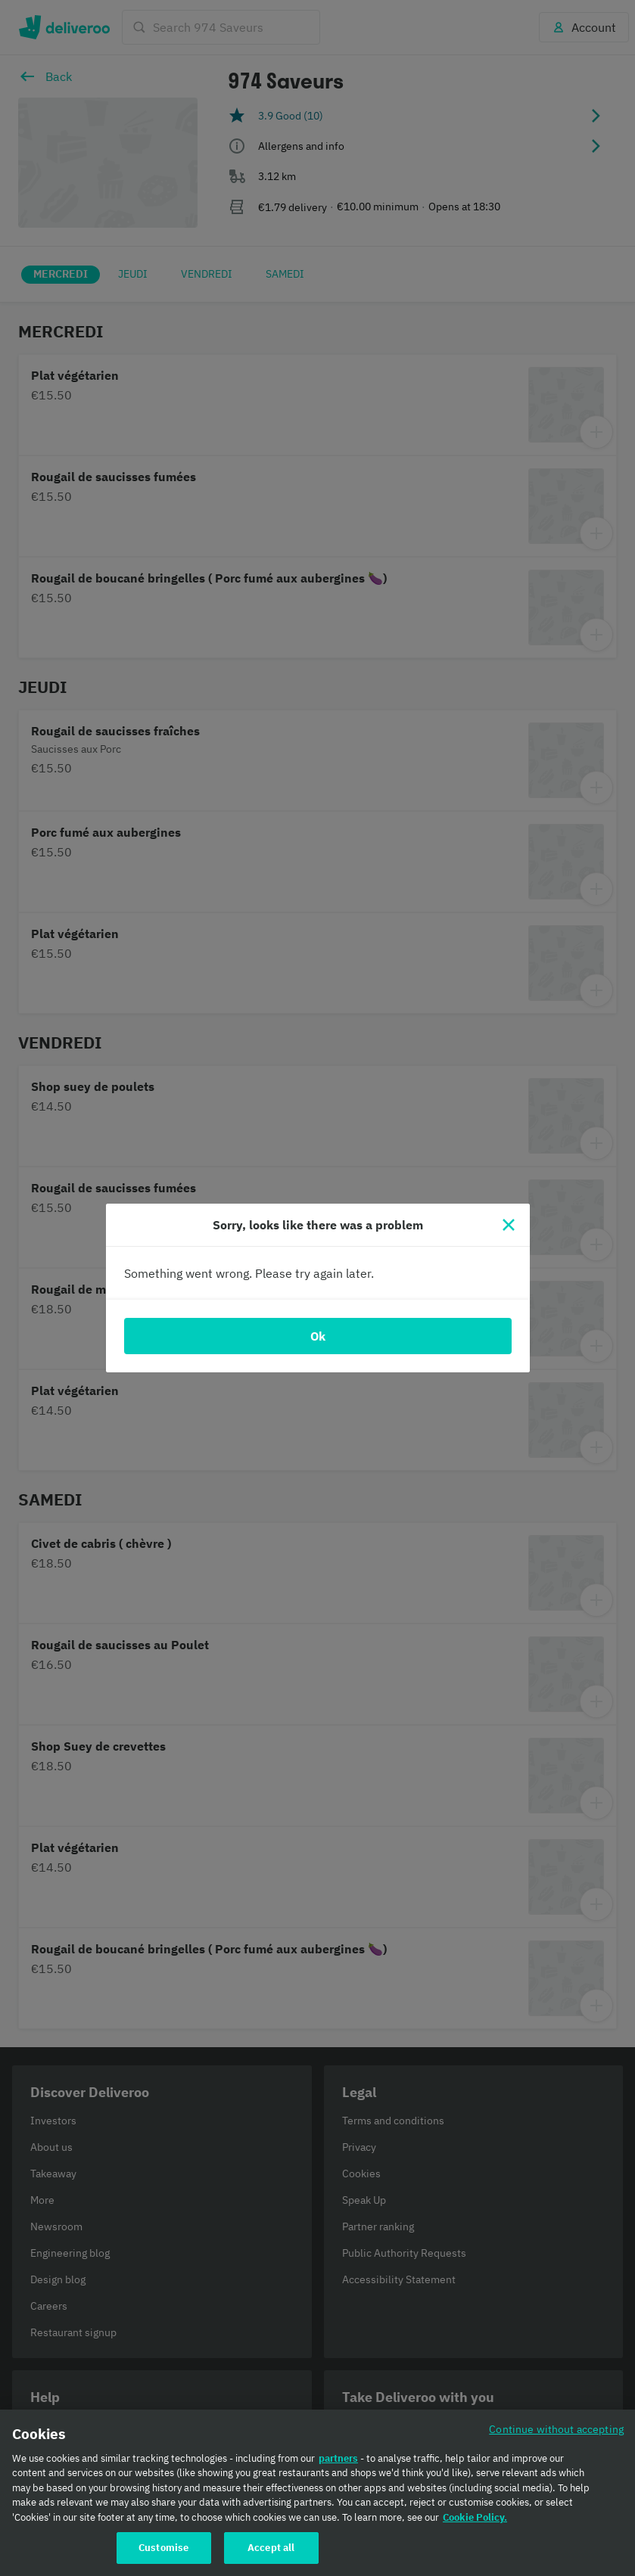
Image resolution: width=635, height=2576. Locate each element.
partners (338, 2458)
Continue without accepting (556, 2429)
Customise (163, 2547)
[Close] (509, 1225)
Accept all (270, 2547)
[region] (317, 2493)
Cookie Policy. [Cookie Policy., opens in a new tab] (475, 2517)
